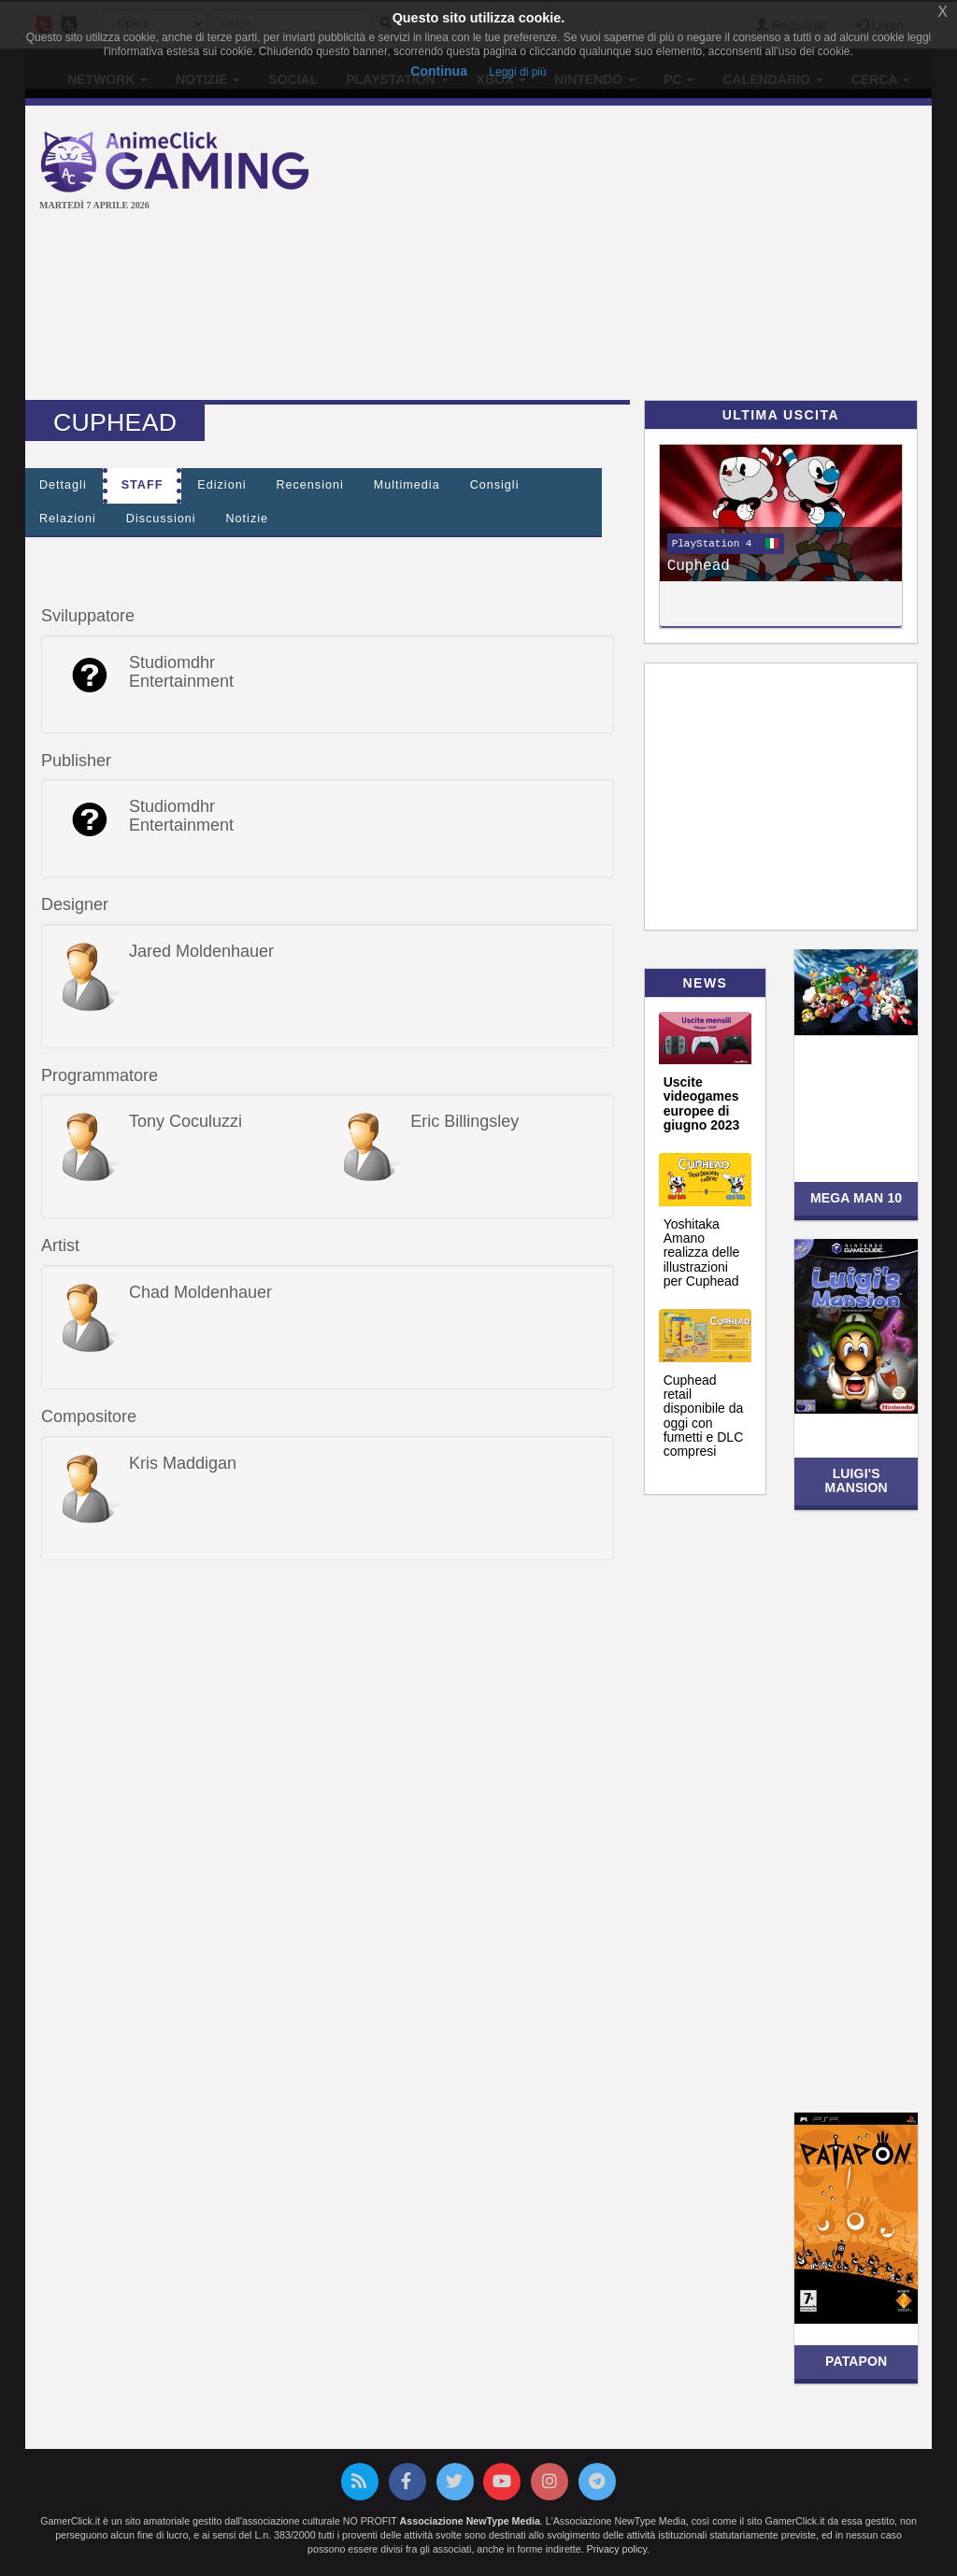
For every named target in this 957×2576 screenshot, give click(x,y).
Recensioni (309, 484)
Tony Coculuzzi (185, 1121)
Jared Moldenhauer (201, 951)
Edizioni (221, 484)
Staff (142, 484)
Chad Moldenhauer (200, 1292)
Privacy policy (617, 2549)
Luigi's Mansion (856, 1480)
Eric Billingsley (464, 1121)
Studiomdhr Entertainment (181, 671)
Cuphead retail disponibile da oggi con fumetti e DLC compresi (704, 1416)
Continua (438, 71)
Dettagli (63, 484)
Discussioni (161, 518)
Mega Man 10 (856, 1197)
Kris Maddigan (182, 1463)
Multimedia (407, 484)
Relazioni (67, 518)
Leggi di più (517, 71)
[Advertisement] (648, 255)
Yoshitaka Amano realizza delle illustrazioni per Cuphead (702, 1253)
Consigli (495, 484)
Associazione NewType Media (470, 2520)
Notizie (247, 518)
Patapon (856, 2361)
